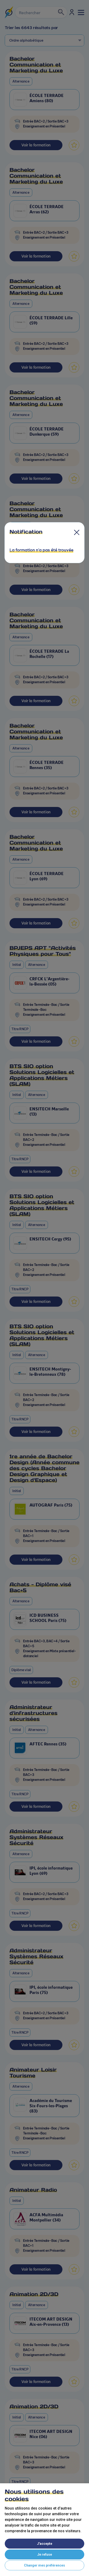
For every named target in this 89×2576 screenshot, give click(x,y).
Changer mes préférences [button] (44, 2565)
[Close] (77, 533)
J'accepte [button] (44, 2543)
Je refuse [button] (44, 2554)
